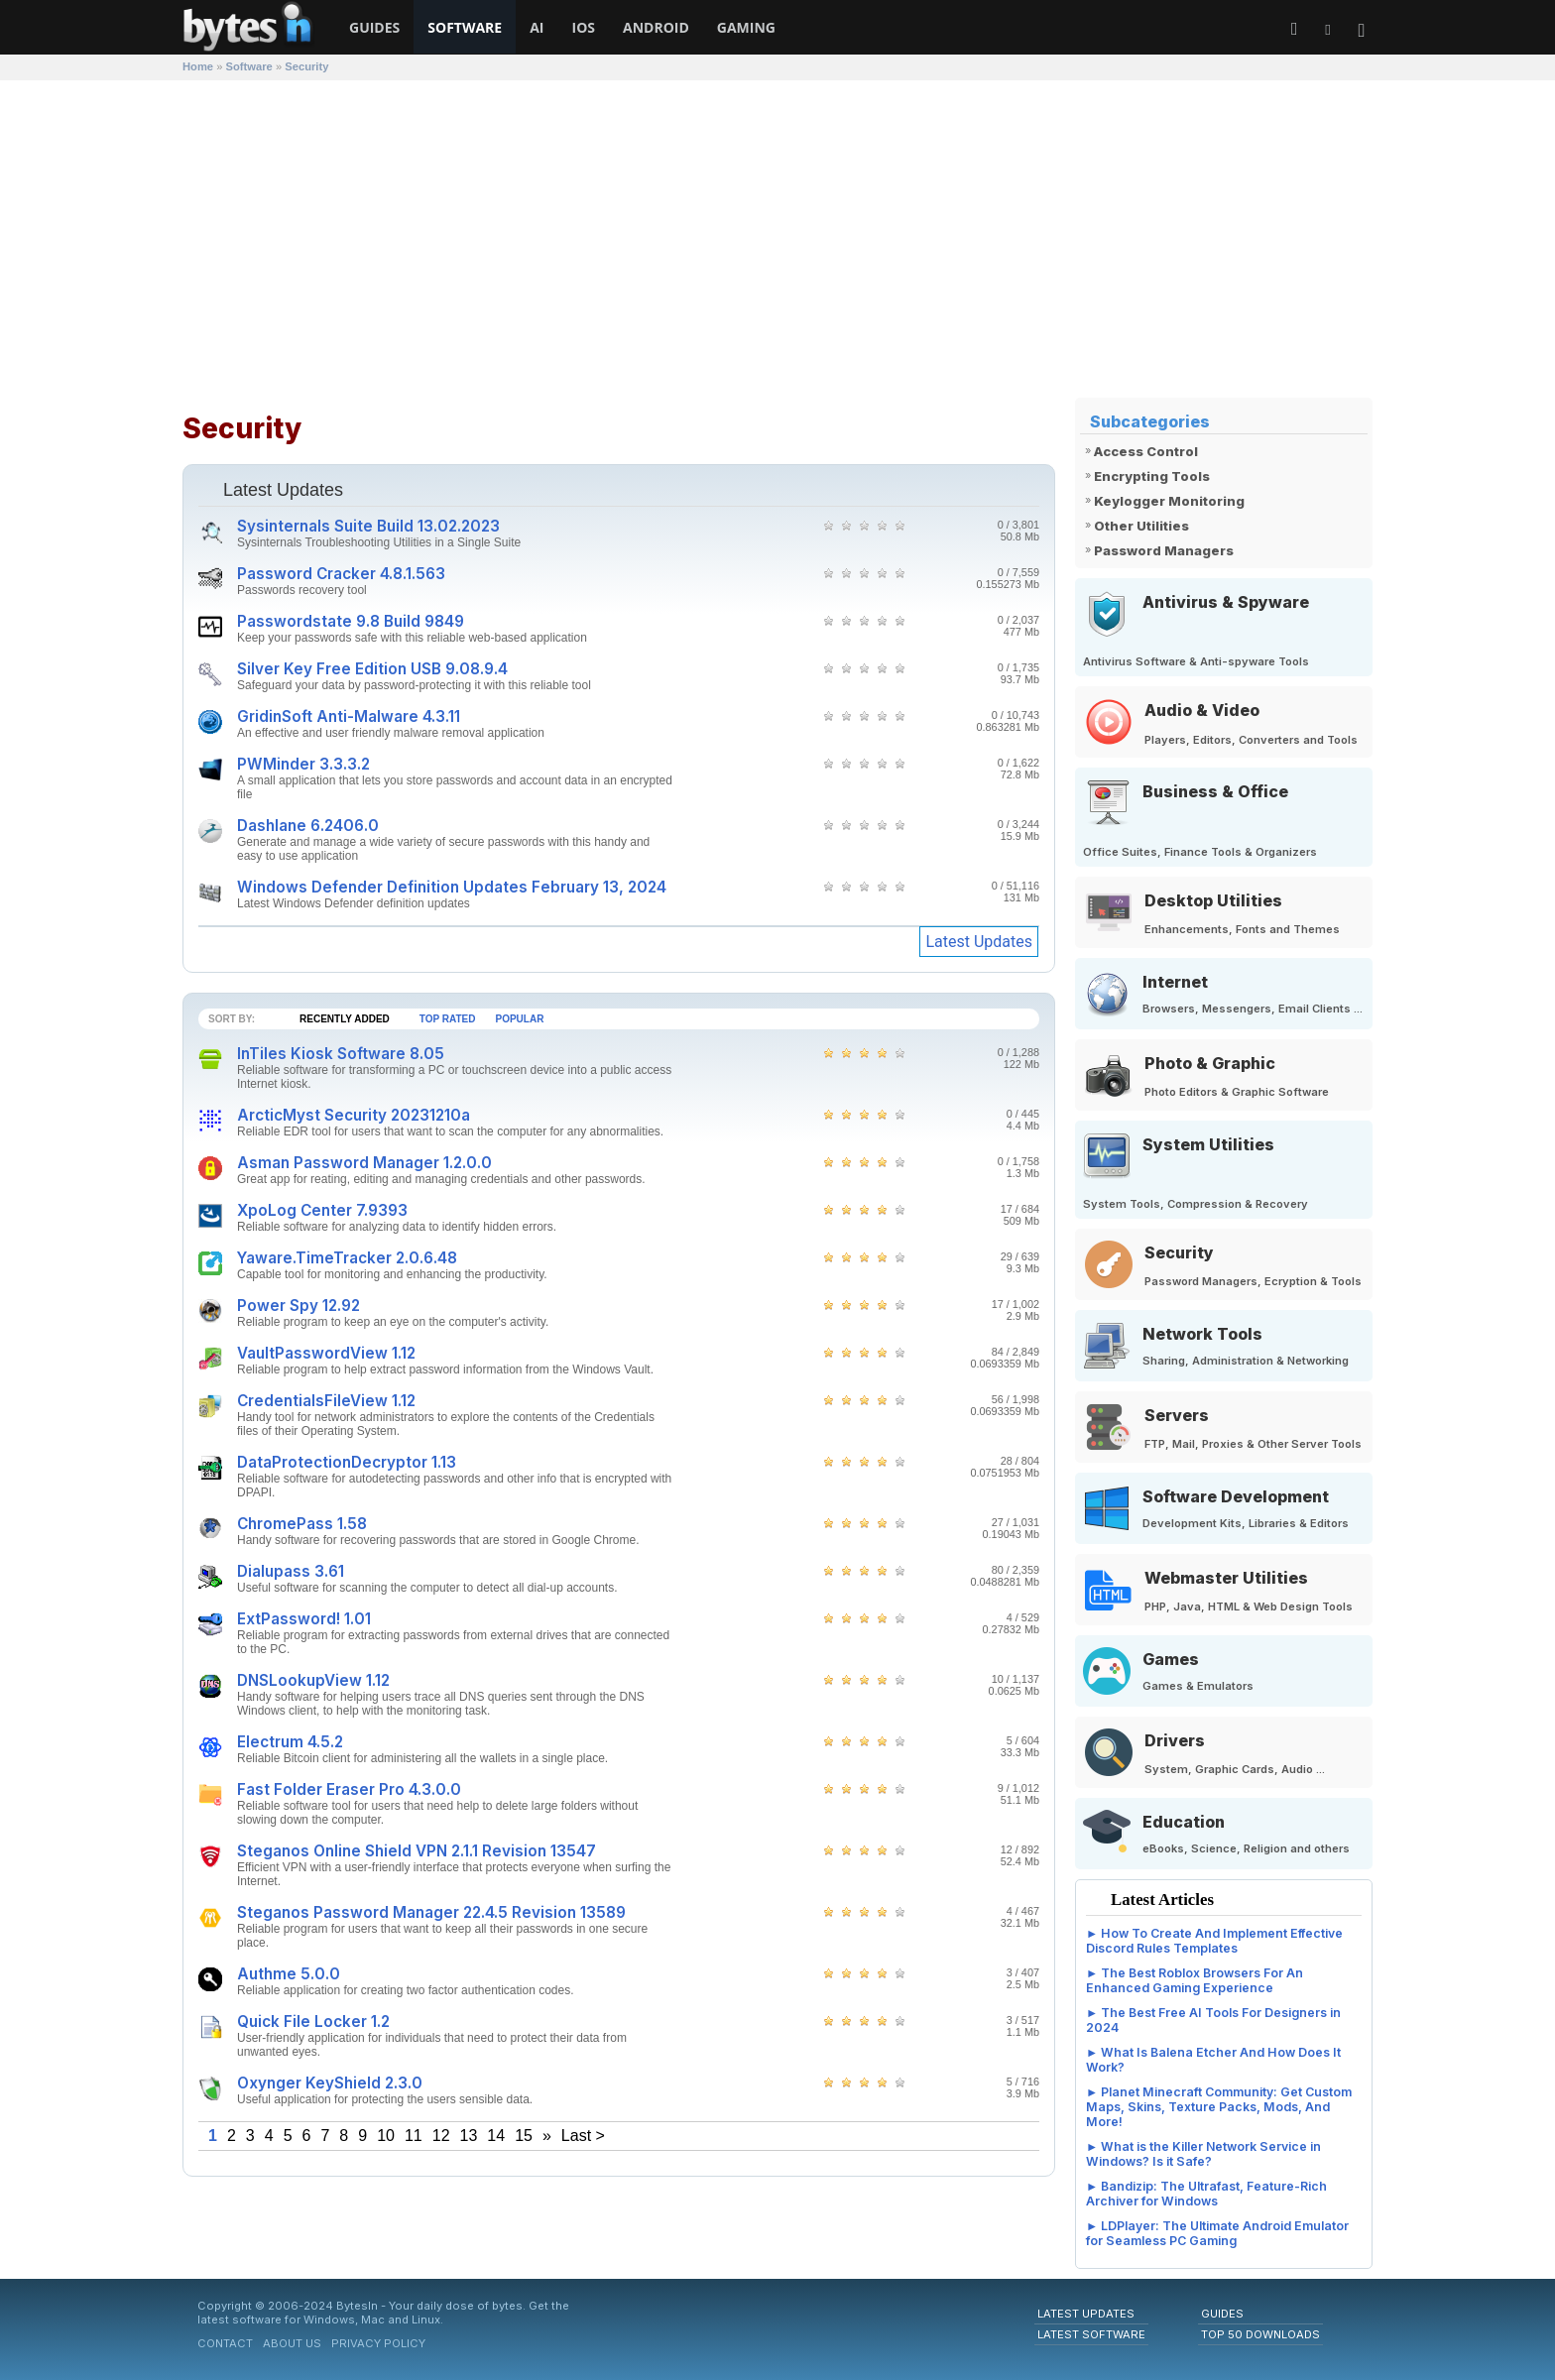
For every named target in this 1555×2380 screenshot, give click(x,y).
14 (496, 2135)
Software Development (1235, 1496)
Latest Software (1091, 2334)
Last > (583, 2135)
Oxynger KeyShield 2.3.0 (329, 2083)
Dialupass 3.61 (290, 1571)
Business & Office (1215, 791)
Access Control (1146, 451)
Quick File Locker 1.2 (313, 2021)
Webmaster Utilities (1226, 1578)
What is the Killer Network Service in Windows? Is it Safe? (1203, 2154)
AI (536, 27)
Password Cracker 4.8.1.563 (341, 573)
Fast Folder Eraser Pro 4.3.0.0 (349, 1789)
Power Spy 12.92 (298, 1305)
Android (656, 27)
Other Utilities (1141, 526)
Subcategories (1150, 421)
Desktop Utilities (1213, 900)
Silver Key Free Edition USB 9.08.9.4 (372, 668)
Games (1170, 1659)
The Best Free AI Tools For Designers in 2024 (1213, 2020)
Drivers (1174, 1740)
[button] (1362, 31)
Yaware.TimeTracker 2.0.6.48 (347, 1258)
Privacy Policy (378, 2343)
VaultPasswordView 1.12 (326, 1353)
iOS (584, 27)
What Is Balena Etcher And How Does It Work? (1213, 2060)
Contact (225, 2343)
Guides (374, 27)
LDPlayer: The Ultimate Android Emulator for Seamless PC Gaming (1217, 2233)
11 (413, 2135)
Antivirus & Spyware (1225, 602)
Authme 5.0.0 (288, 1973)
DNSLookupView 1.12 (313, 1680)
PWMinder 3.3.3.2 (303, 764)
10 (386, 2135)
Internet (1175, 982)
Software (464, 27)
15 (524, 2135)
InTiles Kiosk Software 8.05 (340, 1053)
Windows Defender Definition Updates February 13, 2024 (451, 887)
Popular (520, 1018)
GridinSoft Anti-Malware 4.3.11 (348, 716)
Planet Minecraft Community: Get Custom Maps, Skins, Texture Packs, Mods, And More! (1219, 2106)
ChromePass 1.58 (302, 1523)
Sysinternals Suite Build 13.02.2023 (368, 526)
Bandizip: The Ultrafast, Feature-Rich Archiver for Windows (1206, 2193)
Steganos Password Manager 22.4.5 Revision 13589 (431, 1912)
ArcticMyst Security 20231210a (353, 1115)
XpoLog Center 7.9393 (322, 1210)
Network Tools (1202, 1334)
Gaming (746, 27)
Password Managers (1164, 550)
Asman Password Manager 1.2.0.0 (364, 1162)
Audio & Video (1201, 710)
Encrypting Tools (1152, 476)
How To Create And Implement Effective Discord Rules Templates (1214, 1941)
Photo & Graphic (1209, 1063)
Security (1179, 1252)
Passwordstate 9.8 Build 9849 (350, 621)
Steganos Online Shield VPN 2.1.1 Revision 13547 (416, 1851)
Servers (1176, 1415)
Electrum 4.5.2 (290, 1741)
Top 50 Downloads (1260, 2334)
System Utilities (1208, 1144)
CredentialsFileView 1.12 (326, 1400)
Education (1183, 1822)
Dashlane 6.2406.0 (308, 825)
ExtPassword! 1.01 (304, 1618)
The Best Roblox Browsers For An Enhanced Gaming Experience (1194, 1980)
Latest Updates (978, 941)
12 (441, 2135)
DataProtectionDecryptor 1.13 (346, 1462)
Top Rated (447, 1018)
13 (469, 2135)
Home (197, 66)
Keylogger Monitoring (1169, 501)
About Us (292, 2343)
